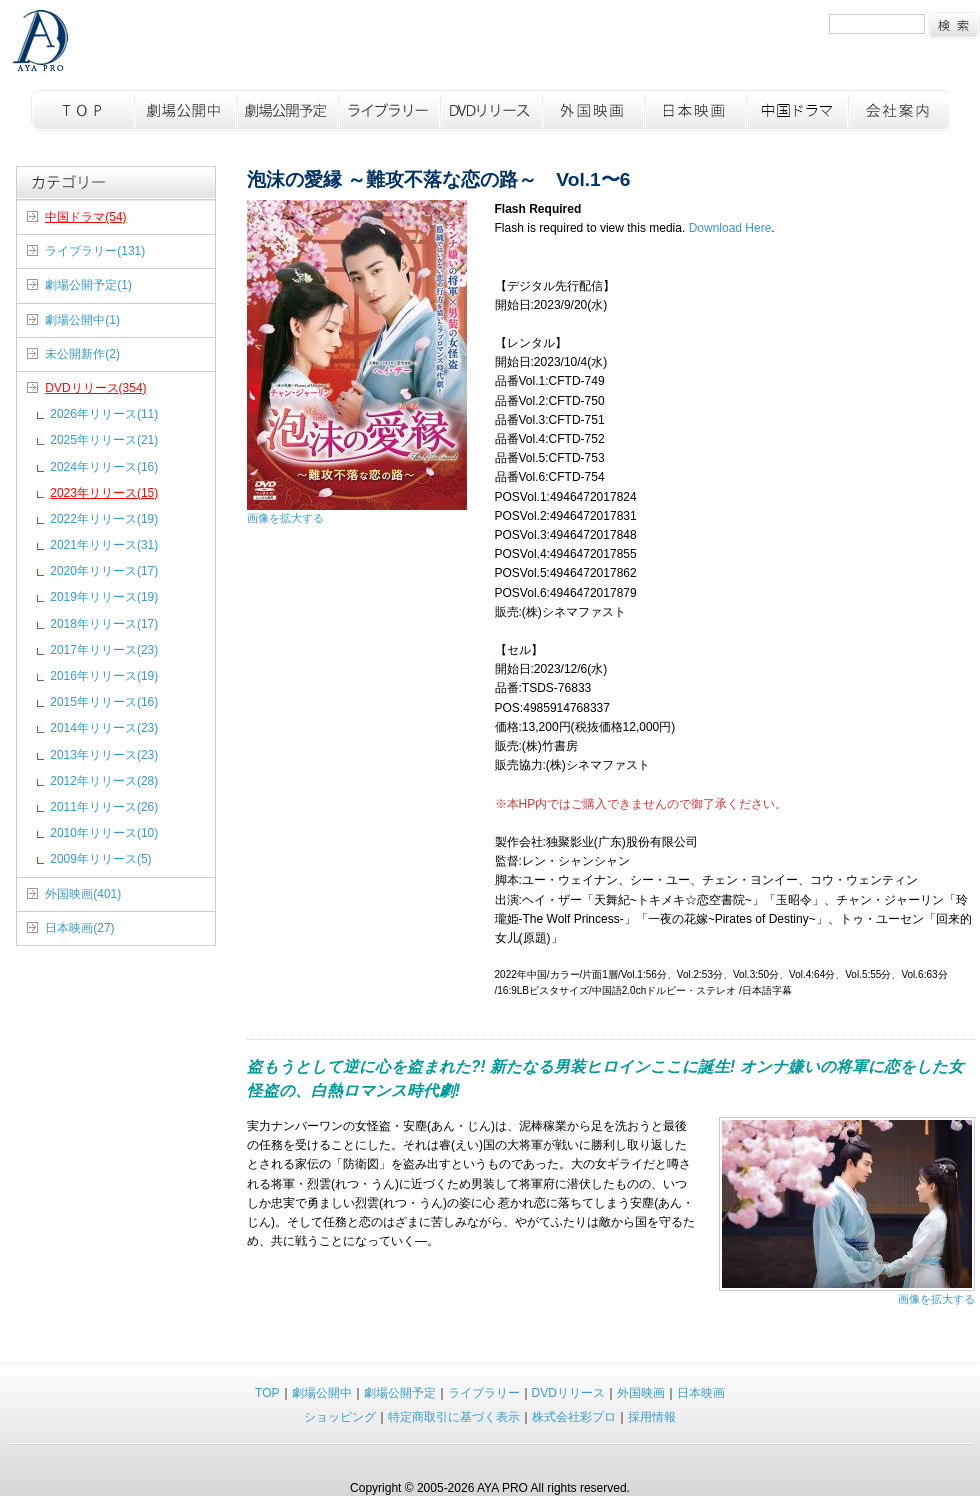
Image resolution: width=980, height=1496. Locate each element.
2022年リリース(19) (104, 519)
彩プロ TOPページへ (41, 43)
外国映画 (592, 110)
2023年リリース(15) (104, 493)
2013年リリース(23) (104, 755)
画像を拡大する (285, 518)
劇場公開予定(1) (88, 285)
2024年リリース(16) (104, 467)
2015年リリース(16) (104, 702)
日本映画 (694, 110)
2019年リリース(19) (104, 597)
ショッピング (340, 1417)
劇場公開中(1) (82, 320)
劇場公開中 (184, 110)
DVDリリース (490, 110)
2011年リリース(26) (104, 807)
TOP (82, 110)
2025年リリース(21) (104, 440)
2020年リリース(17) (104, 571)
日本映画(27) (79, 928)
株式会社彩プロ (574, 1417)
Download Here (730, 228)
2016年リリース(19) (104, 676)
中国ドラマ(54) (85, 217)
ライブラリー (388, 110)
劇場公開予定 (286, 110)
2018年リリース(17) (104, 624)
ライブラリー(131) (95, 251)
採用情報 (652, 1417)
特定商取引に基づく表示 (454, 1417)
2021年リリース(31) (104, 545)
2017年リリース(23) (104, 650)
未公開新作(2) (82, 354)
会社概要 (898, 110)
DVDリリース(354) (95, 388)
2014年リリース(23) (104, 728)
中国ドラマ (796, 110)
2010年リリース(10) (104, 833)
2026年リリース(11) (104, 414)
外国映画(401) (83, 894)
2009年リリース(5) (100, 859)
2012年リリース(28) (104, 781)
